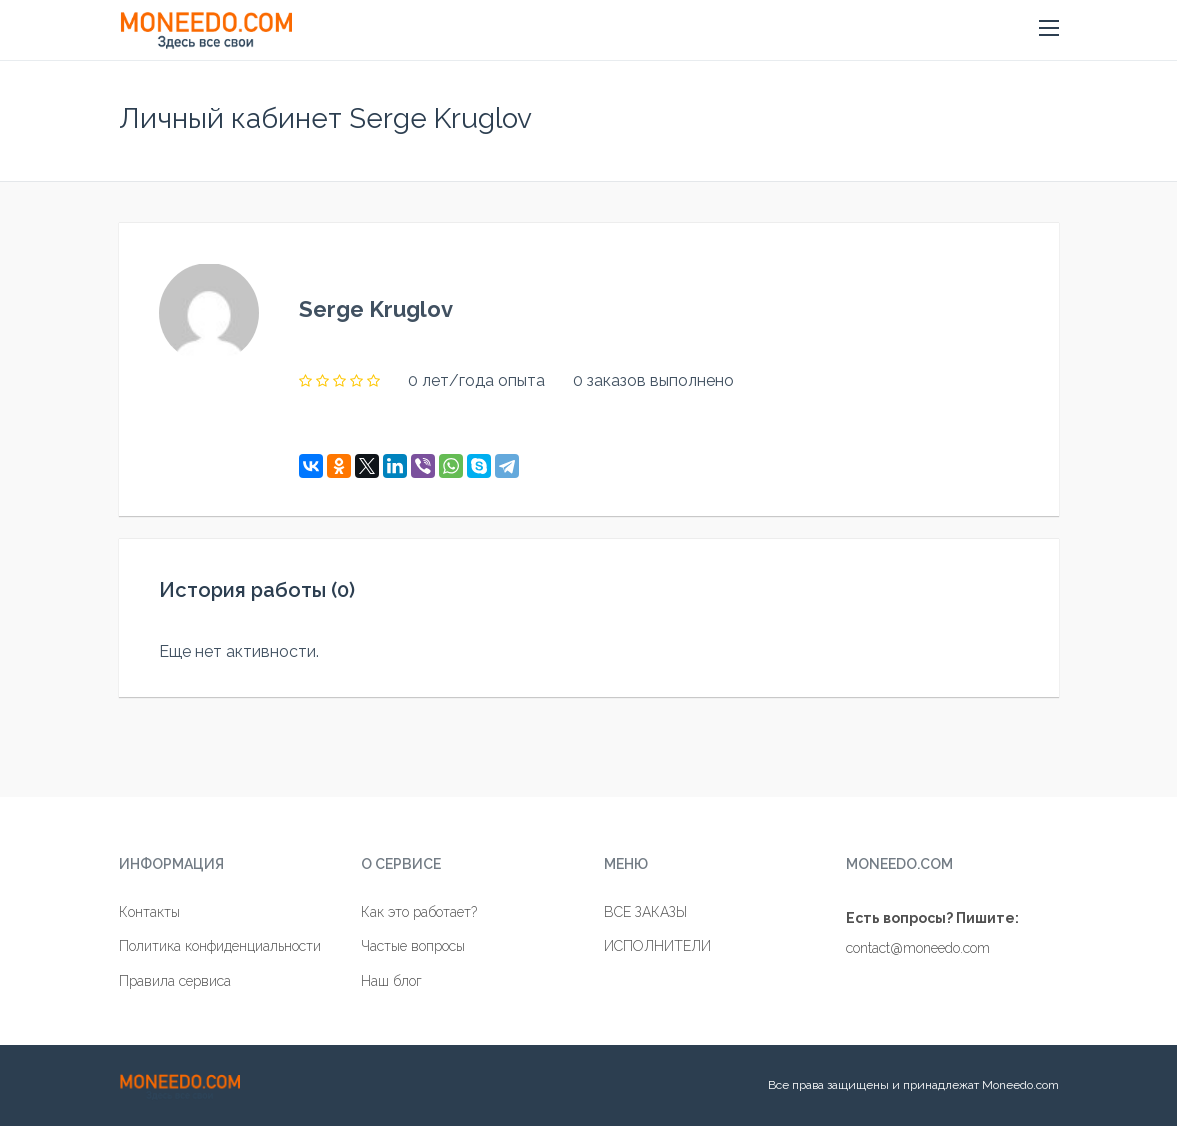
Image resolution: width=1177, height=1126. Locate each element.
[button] (1049, 29)
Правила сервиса (175, 981)
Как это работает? (419, 912)
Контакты (149, 912)
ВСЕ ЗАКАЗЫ (645, 912)
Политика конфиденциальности (220, 946)
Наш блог (391, 981)
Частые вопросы (413, 946)
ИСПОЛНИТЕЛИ (657, 946)
